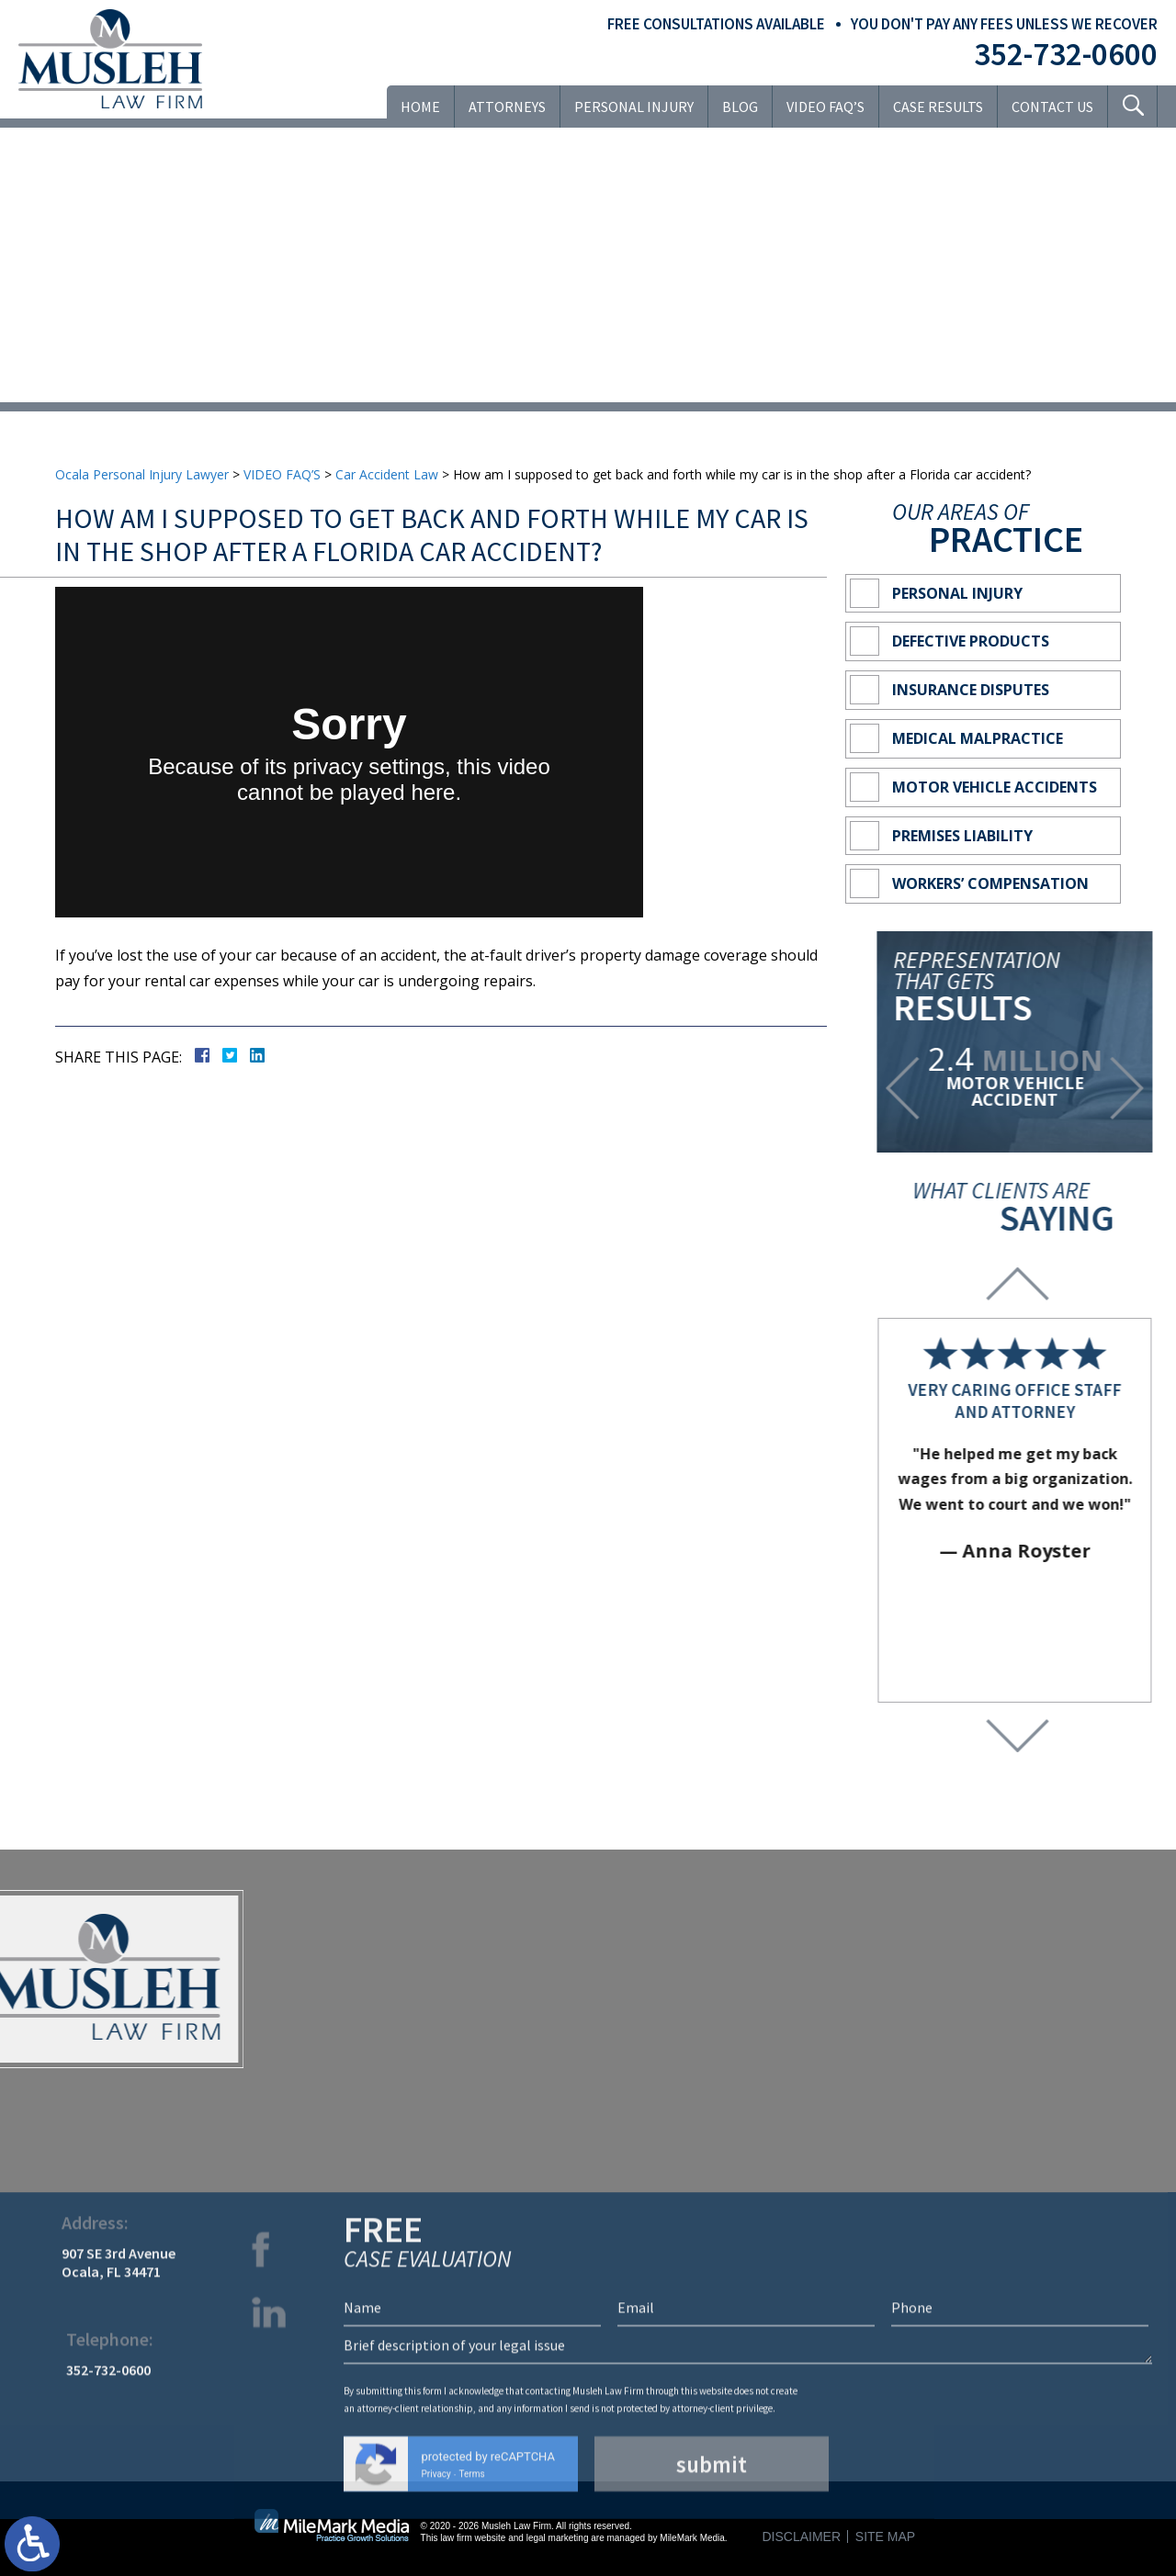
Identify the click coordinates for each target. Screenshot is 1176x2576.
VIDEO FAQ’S (825, 106)
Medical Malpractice (977, 738)
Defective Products (970, 641)
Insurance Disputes (970, 690)
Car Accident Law (386, 474)
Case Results (938, 106)
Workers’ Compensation (990, 883)
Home (420, 106)
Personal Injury (634, 106)
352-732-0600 (1066, 54)
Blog (740, 106)
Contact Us (1052, 106)
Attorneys (507, 106)
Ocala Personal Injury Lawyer (142, 474)
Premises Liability (962, 836)
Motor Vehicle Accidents (994, 787)
